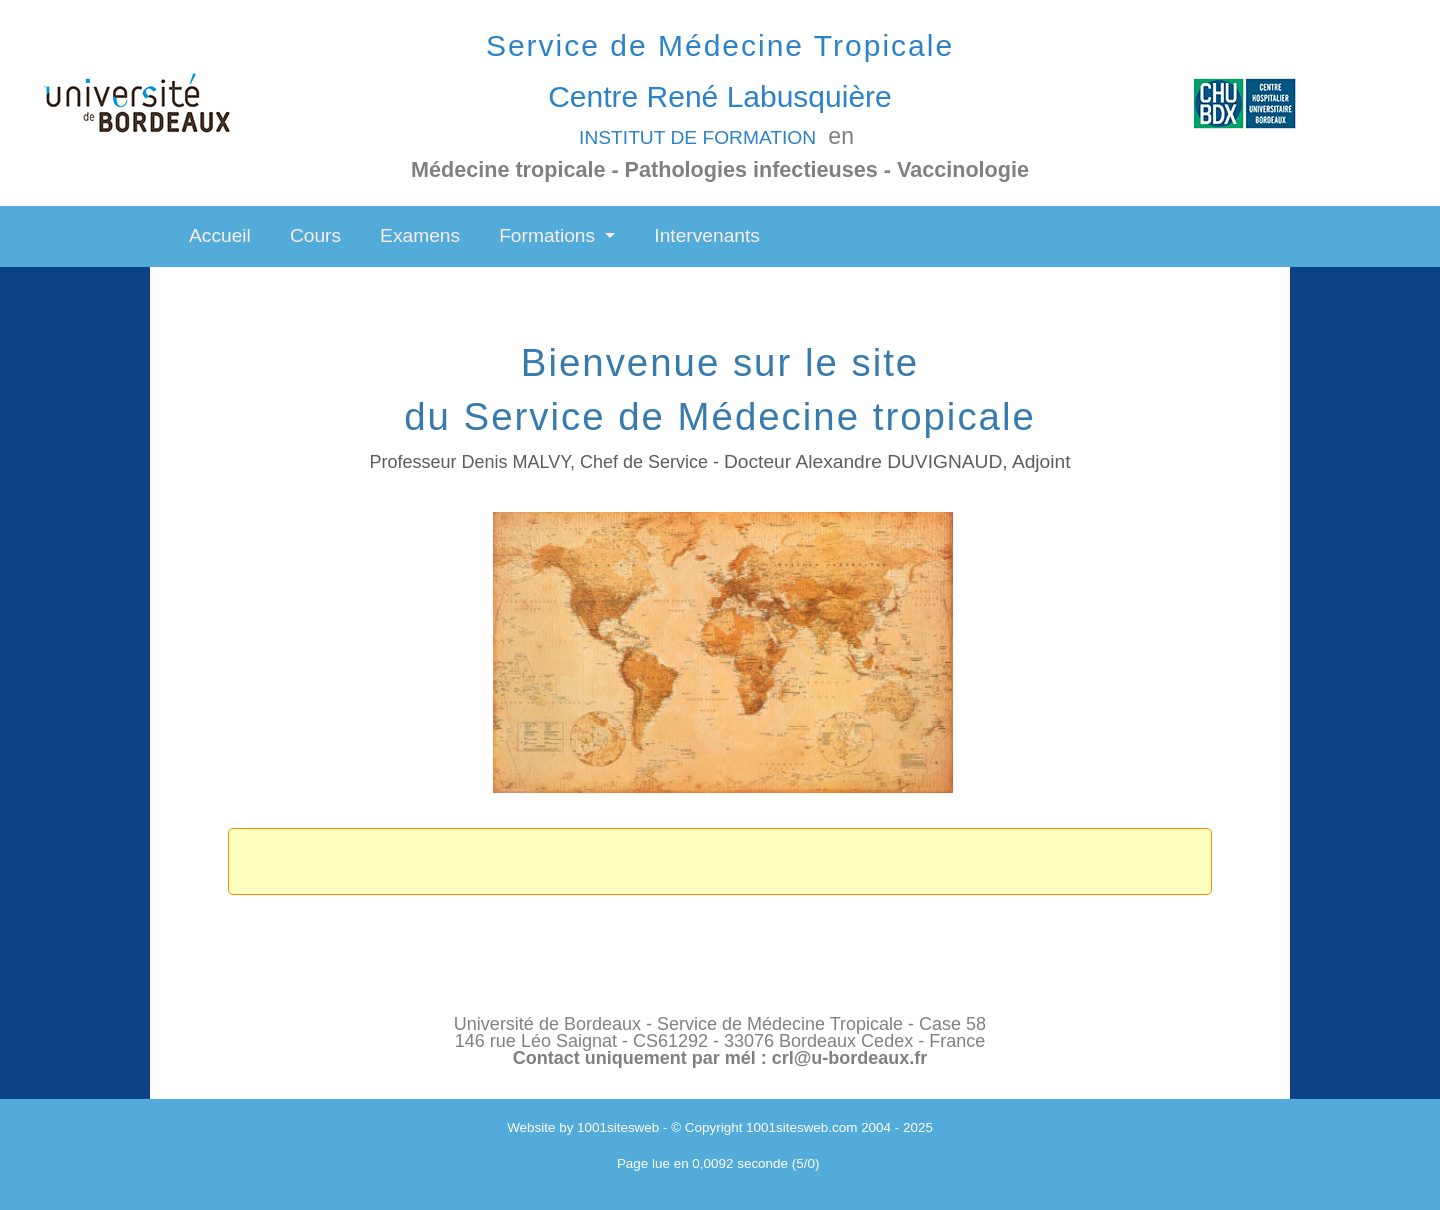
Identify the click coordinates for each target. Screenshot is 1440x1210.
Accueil (220, 235)
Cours (315, 235)
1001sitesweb (618, 1127)
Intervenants (707, 235)
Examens (420, 235)
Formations (549, 235)
